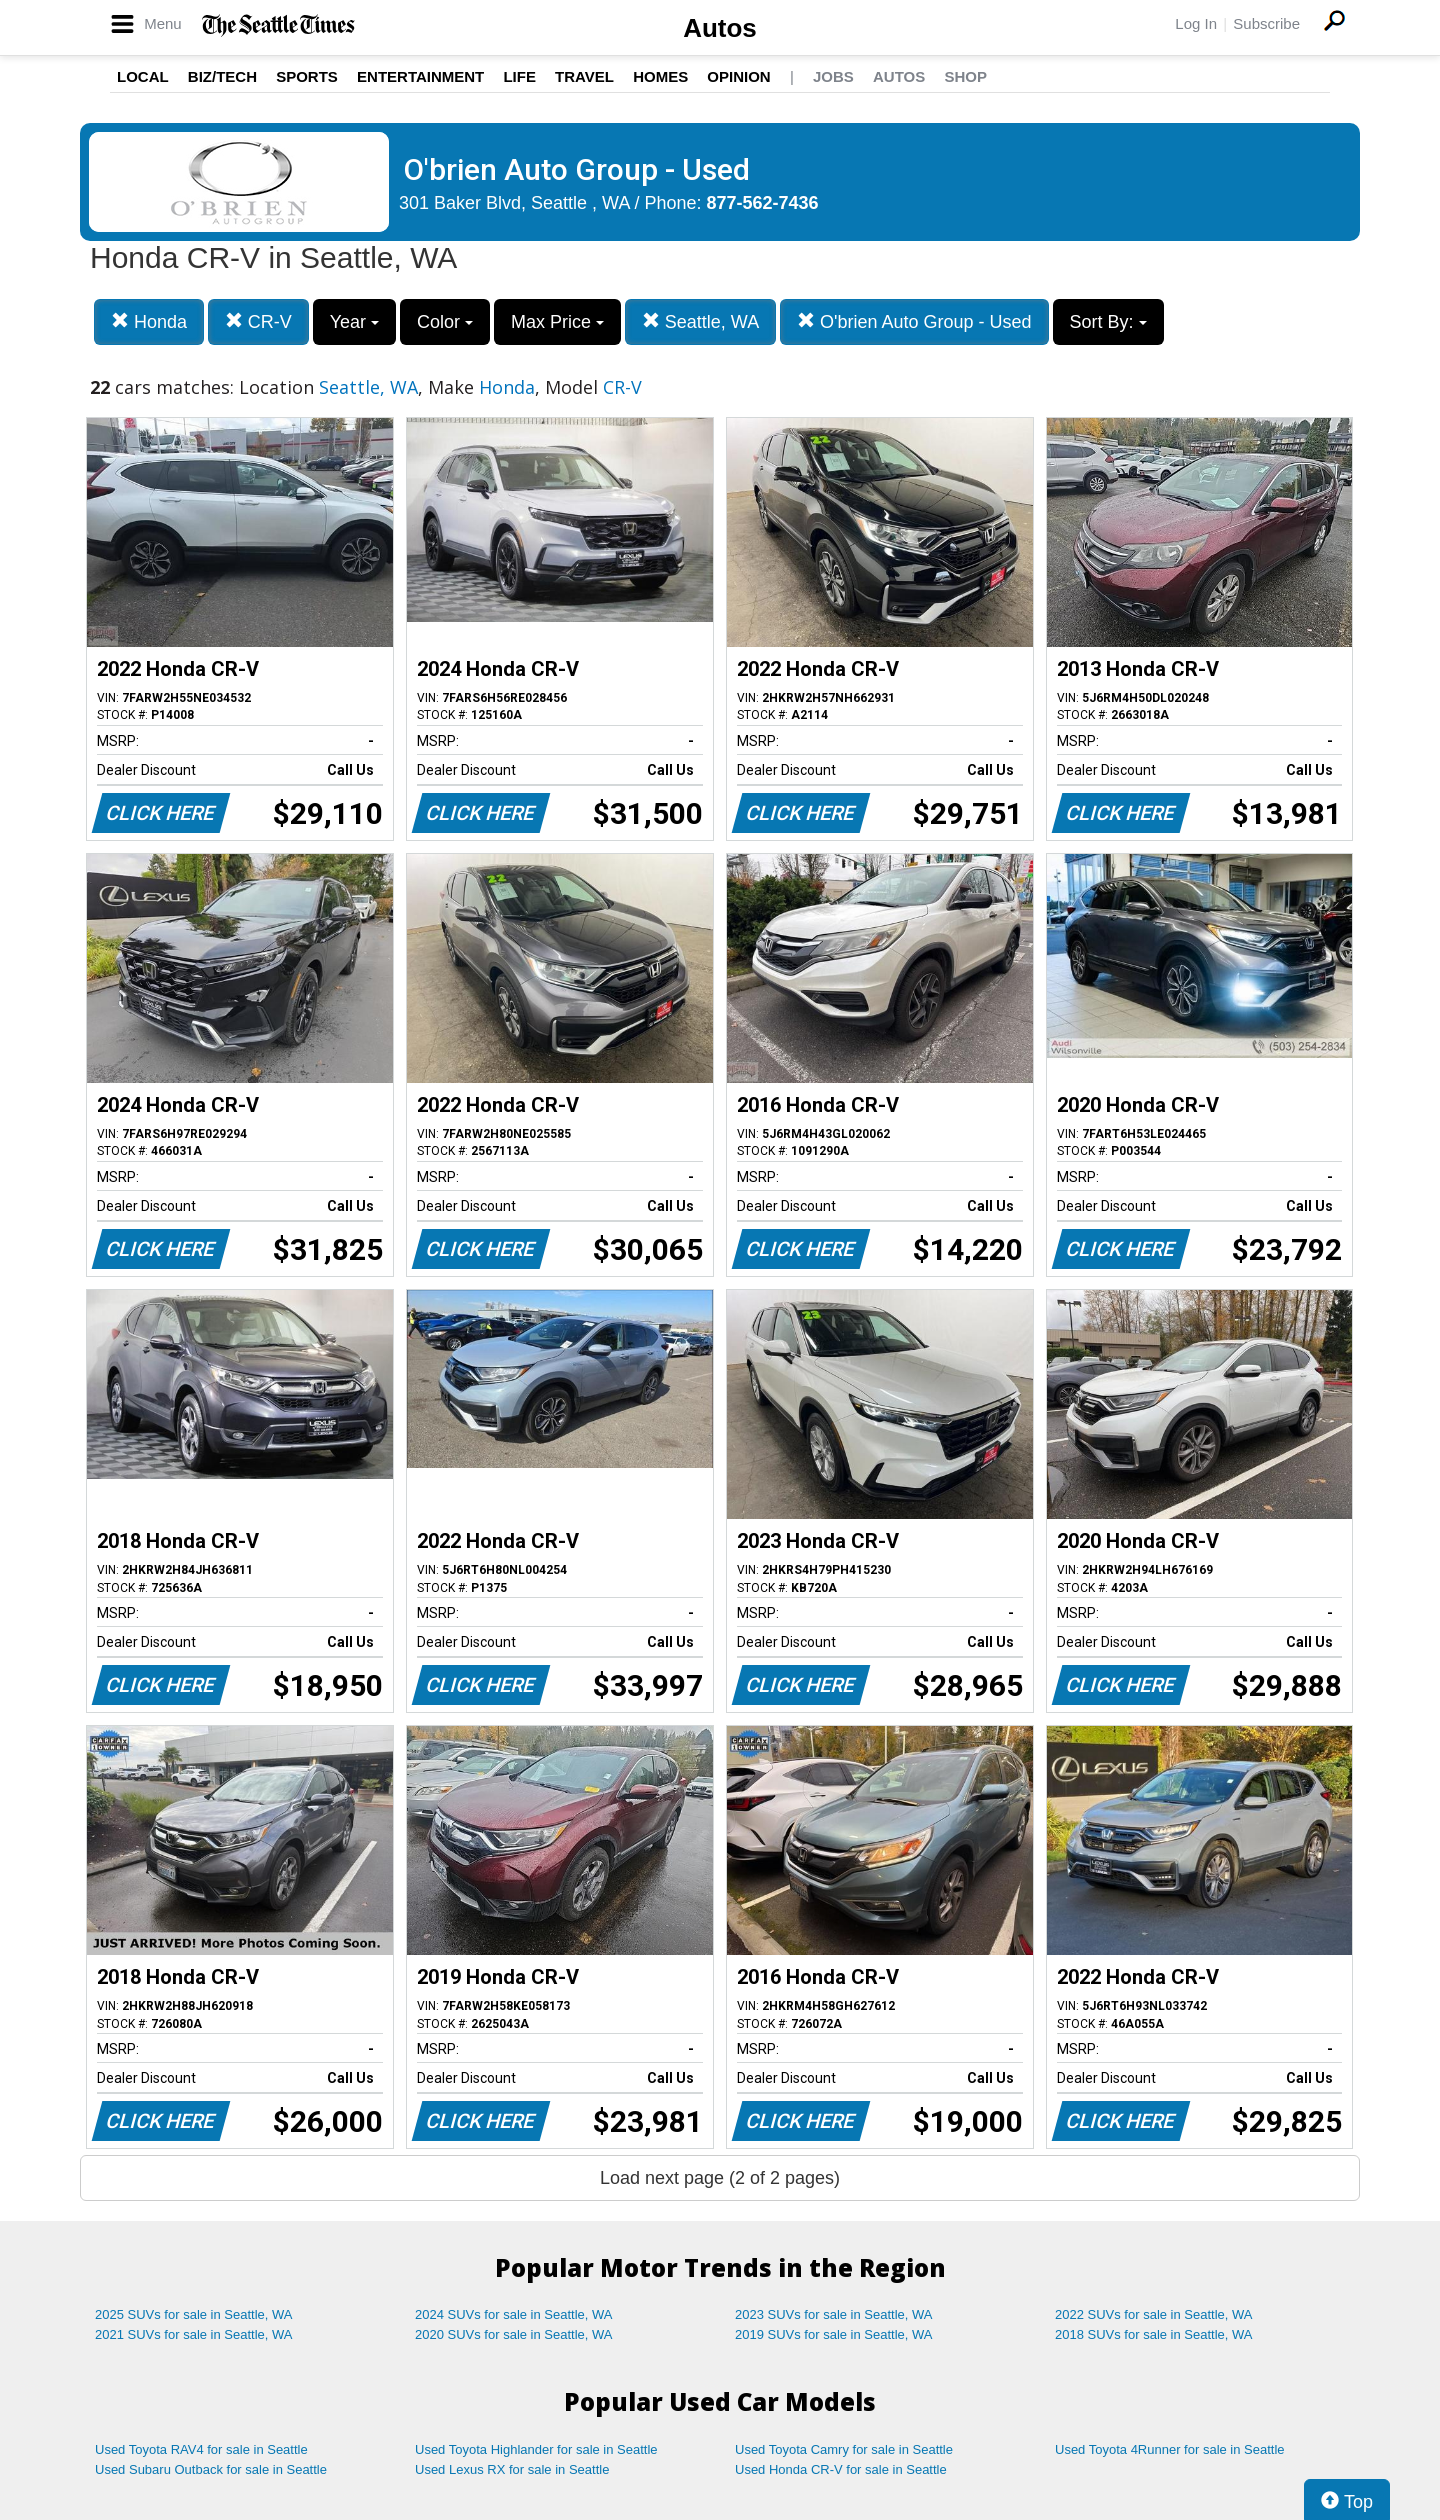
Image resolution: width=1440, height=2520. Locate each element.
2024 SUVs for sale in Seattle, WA (514, 2314)
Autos (720, 28)
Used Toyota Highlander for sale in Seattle (536, 2449)
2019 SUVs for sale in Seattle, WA (834, 2334)
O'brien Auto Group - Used (914, 321)
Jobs (833, 76)
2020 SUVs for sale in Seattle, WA (514, 2334)
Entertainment (420, 76)
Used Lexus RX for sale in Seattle (512, 2469)
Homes (660, 76)
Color (445, 322)
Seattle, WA (700, 321)
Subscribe (1266, 23)
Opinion (738, 76)
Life (519, 76)
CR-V (258, 321)
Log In (1196, 23)
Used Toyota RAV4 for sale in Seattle (201, 2449)
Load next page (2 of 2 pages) (720, 2178)
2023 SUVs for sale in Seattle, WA (834, 2314)
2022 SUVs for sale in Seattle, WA (1154, 2314)
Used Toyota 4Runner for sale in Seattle (1170, 2449)
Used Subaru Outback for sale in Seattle (211, 2469)
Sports (307, 76)
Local (143, 76)
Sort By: (1108, 322)
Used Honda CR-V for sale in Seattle (841, 2469)
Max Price (557, 322)
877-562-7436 (763, 203)
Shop (965, 76)
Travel (584, 76)
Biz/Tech (222, 76)
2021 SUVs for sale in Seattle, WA (194, 2334)
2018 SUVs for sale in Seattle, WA (1154, 2334)
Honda (149, 321)
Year (354, 322)
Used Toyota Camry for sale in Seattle (844, 2449)
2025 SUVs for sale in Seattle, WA (194, 2314)
